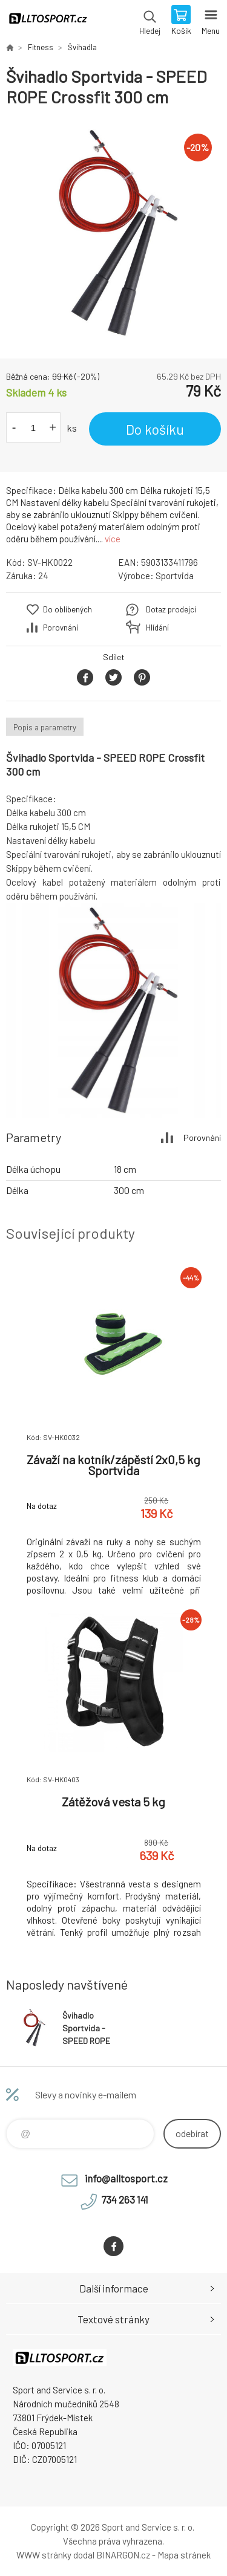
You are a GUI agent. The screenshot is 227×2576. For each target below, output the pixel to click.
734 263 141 (124, 2199)
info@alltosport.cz (126, 2178)
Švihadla (82, 47)
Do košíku (155, 429)
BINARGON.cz (123, 2554)
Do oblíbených (67, 609)
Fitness (40, 47)
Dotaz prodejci (171, 609)
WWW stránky (43, 2554)
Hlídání (157, 627)
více (112, 538)
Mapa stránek (184, 2554)
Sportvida (175, 575)
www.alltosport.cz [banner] (47, 21)
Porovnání (60, 627)
